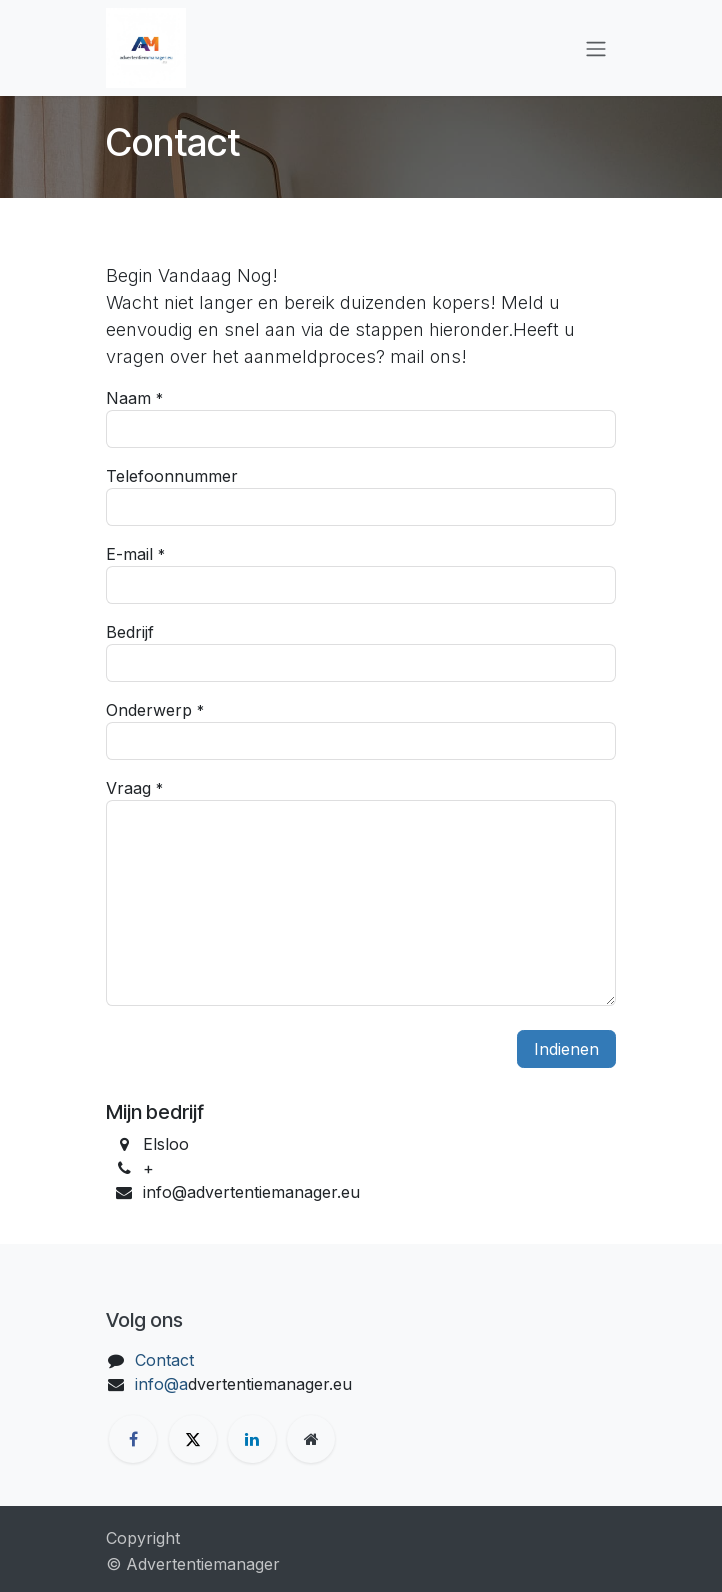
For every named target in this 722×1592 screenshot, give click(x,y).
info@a (161, 1384)
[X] (193, 1439)
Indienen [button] (566, 1049)
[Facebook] (133, 1439)
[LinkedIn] (252, 1439)
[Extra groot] (311, 1439)
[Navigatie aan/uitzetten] (596, 48)
